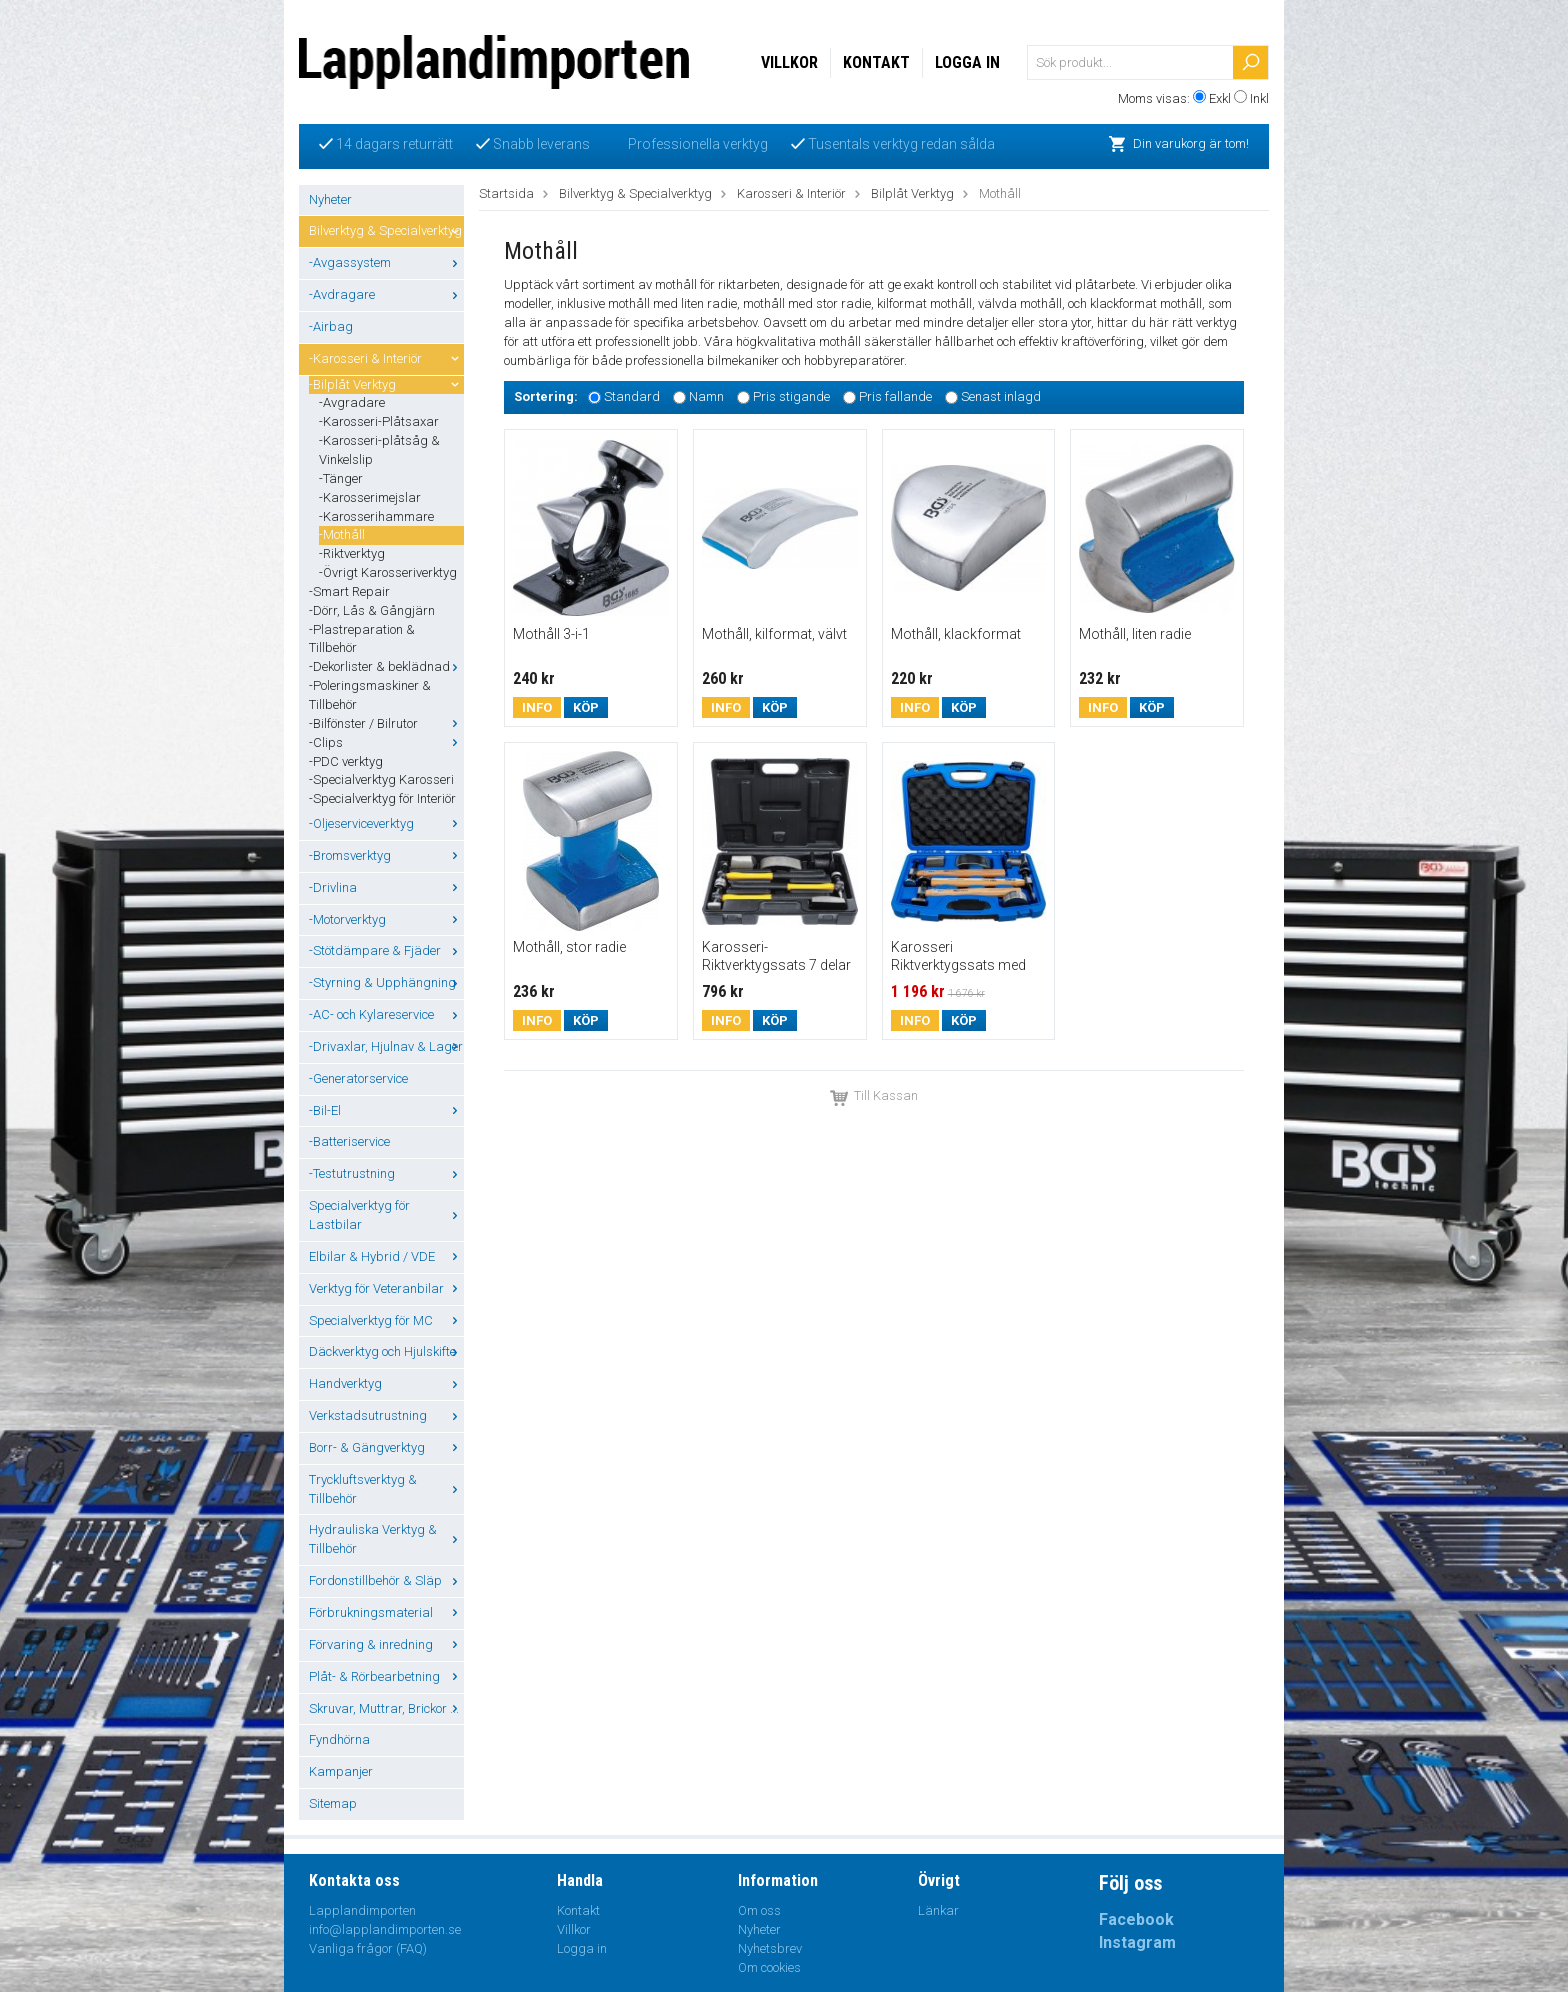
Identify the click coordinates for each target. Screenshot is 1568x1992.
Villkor (789, 62)
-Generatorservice (358, 1078)
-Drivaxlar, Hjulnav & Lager (386, 1046)
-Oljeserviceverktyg (386, 823)
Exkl (1220, 98)
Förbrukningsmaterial (386, 1612)
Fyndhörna (339, 1739)
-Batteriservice (349, 1141)
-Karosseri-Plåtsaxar (379, 421)
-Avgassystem (386, 262)
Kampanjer (341, 1771)
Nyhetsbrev (770, 1948)
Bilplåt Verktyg (912, 193)
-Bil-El (386, 1110)
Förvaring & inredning (386, 1644)
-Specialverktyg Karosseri (381, 779)
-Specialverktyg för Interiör (382, 798)
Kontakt (876, 62)
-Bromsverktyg (386, 855)
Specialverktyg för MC (386, 1320)
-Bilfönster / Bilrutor (386, 723)
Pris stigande (791, 396)
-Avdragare (386, 294)
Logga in (967, 62)
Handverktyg (386, 1383)
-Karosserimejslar (370, 497)
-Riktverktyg (352, 553)
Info (537, 707)
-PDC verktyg (346, 761)
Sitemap (333, 1803)
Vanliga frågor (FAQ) (368, 1948)
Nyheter (330, 199)
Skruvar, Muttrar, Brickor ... (386, 1708)
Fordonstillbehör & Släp (386, 1580)
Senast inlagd (1001, 396)
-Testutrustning (386, 1173)
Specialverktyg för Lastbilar (386, 1215)
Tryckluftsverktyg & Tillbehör (386, 1489)
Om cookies (769, 1967)
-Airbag (331, 326)
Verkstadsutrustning (386, 1415)
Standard (632, 396)
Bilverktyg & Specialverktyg (386, 230)
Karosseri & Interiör (791, 193)
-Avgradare (352, 402)
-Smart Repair (349, 591)
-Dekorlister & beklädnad (386, 666)
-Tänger (341, 478)
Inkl (1259, 98)
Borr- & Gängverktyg (386, 1447)
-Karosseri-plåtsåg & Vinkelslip (379, 450)
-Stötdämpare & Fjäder (386, 950)
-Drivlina (386, 887)
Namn (706, 396)
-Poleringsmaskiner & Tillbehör (370, 695)
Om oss (759, 1910)
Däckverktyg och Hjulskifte (386, 1351)
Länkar (938, 1910)
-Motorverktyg (386, 919)
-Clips (386, 742)
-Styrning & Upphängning (386, 982)
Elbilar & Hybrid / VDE (386, 1256)
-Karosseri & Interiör (386, 358)
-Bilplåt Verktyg (386, 384)
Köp (586, 707)
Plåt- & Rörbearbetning (386, 1676)
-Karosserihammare (376, 516)
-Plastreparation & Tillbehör (362, 639)
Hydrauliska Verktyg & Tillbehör (386, 1539)
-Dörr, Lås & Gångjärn (372, 610)
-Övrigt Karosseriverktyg (388, 572)
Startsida (506, 193)
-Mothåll (342, 534)
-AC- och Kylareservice (386, 1014)
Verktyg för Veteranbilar (386, 1288)
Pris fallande (895, 396)
